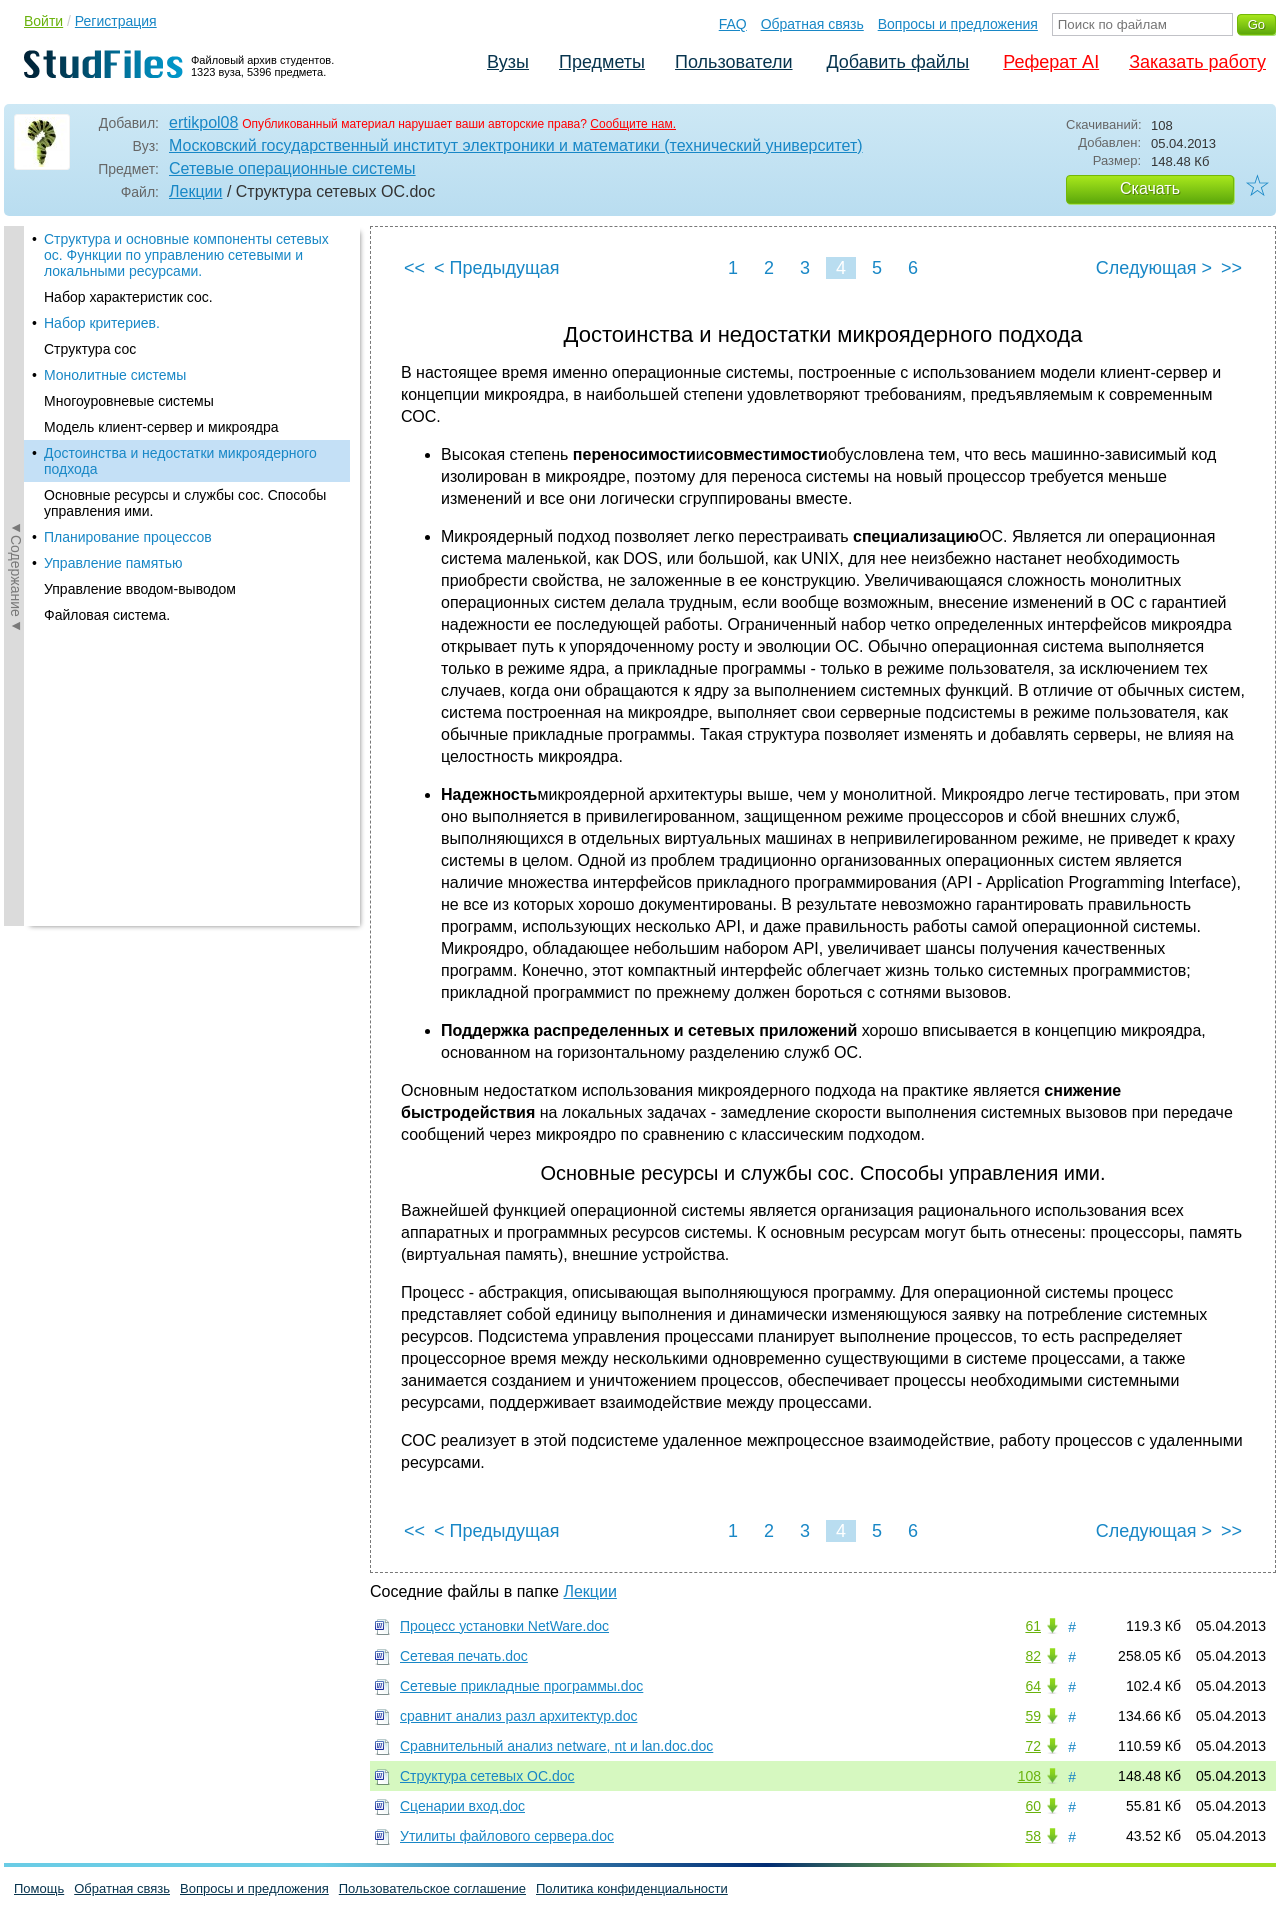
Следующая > (1154, 268)
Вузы (508, 62)
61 (1033, 1626)
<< (414, 268)
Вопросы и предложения (958, 24)
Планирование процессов (128, 537)
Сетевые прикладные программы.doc (521, 1686)
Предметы (602, 62)
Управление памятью (113, 563)
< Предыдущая (497, 268)
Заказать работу (1197, 62)
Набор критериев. (102, 323)
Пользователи (733, 62)
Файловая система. (107, 615)
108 (1029, 1776)
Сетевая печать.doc (464, 1656)
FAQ (733, 24)
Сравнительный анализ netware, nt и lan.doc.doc (556, 1746)
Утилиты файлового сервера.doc (507, 1836)
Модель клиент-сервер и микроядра (161, 427)
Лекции (195, 191)
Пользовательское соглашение (432, 1888)
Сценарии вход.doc (462, 1806)
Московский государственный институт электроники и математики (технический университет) (516, 145)
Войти (43, 21)
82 (1033, 1656)
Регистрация (116, 21)
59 (1033, 1716)
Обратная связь (812, 24)
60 (1033, 1806)
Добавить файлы (897, 62)
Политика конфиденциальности (632, 1888)
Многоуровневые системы (129, 401)
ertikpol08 (203, 122)
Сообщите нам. (633, 124)
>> (1231, 268)
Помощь (39, 1888)
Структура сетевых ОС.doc (487, 1776)
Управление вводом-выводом (140, 589)
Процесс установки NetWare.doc (504, 1626)
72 (1033, 1746)
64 (1033, 1686)
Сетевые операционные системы (292, 168)
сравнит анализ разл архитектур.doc (518, 1716)
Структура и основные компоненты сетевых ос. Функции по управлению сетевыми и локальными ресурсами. (186, 255)
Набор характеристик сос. (128, 297)
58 (1033, 1836)
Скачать (1150, 188)
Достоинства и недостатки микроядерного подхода (180, 461)
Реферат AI (1051, 62)
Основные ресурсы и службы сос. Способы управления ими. (185, 503)
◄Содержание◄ (16, 576)
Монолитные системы (115, 375)
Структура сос (90, 349)
